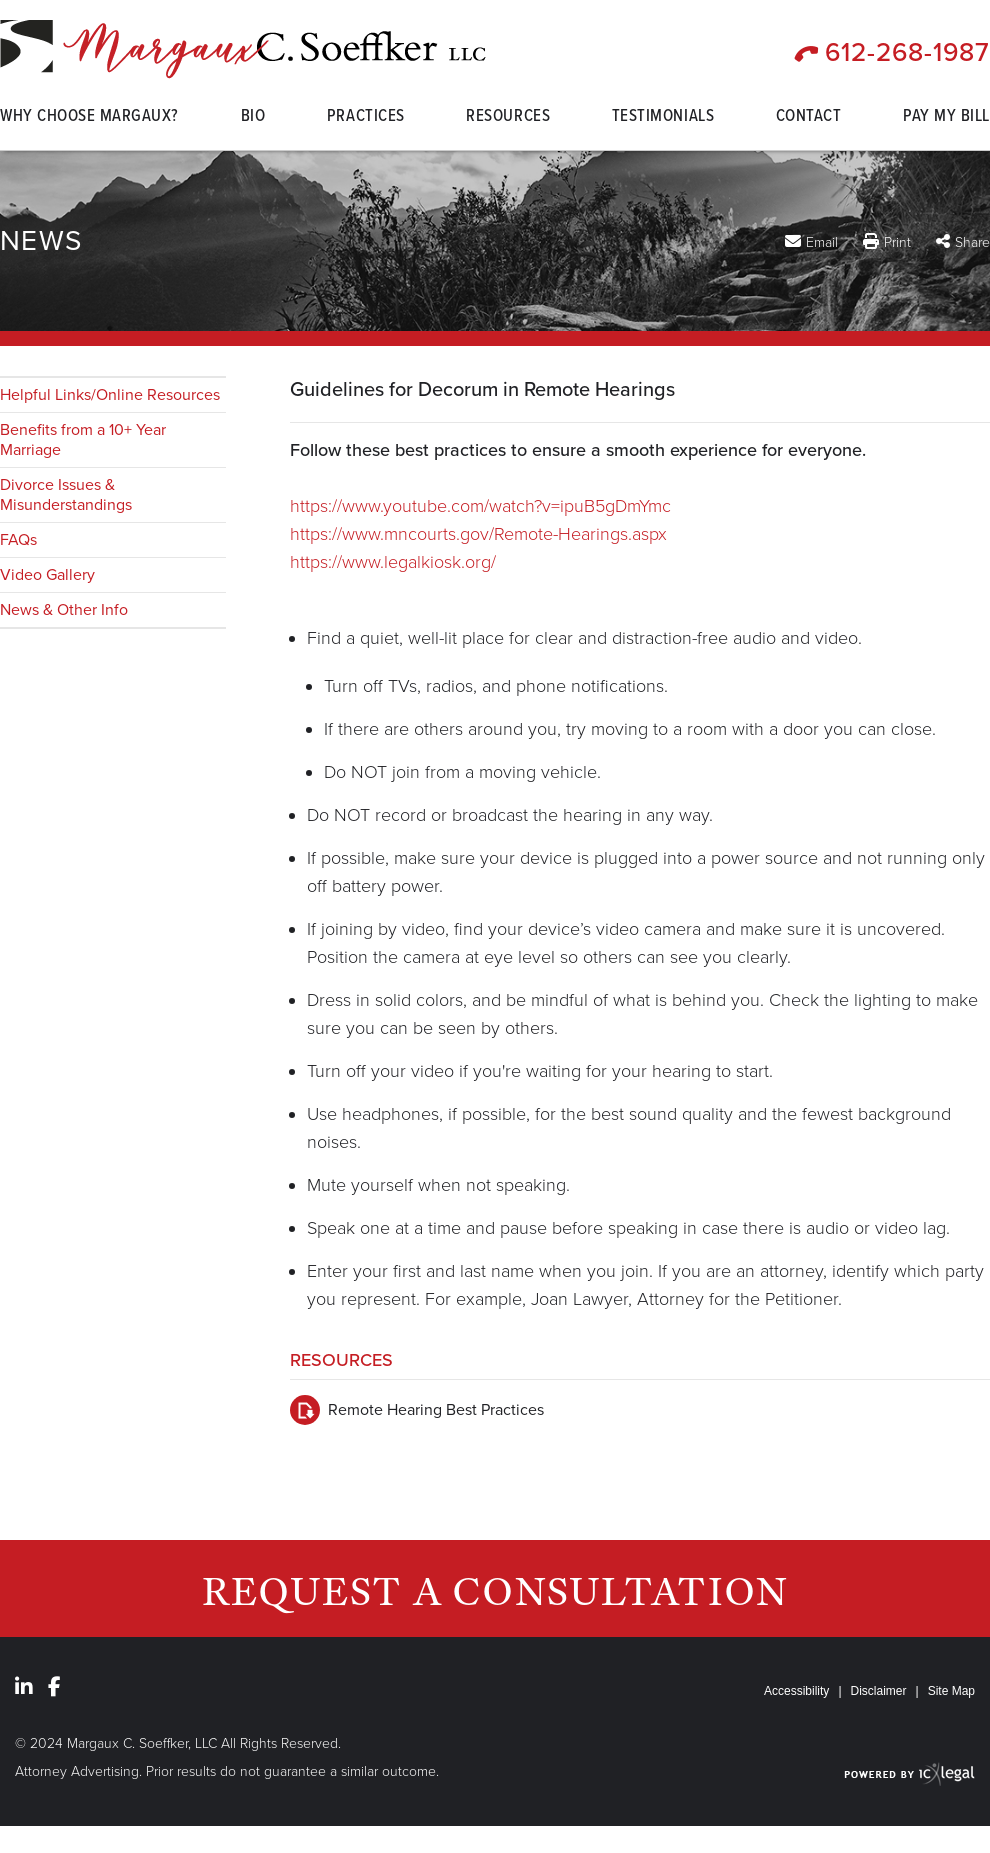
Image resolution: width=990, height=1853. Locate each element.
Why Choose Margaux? (89, 118)
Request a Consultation (495, 1590)
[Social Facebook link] (54, 1687)
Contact (809, 118)
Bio (253, 118)
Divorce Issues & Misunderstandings (66, 495)
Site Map (951, 1691)
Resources (508, 118)
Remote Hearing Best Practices (436, 1410)
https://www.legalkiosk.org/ (393, 562)
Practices (366, 118)
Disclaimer (879, 1691)
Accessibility (796, 1691)
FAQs (18, 540)
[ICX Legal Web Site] (909, 1773)
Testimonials (663, 118)
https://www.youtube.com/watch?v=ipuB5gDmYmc (480, 506)
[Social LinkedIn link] (24, 1687)
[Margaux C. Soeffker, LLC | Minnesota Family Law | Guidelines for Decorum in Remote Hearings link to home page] (243, 49)
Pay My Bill (946, 118)
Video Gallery (47, 575)
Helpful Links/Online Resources (110, 395)
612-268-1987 (907, 52)
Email (822, 242)
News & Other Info (64, 610)
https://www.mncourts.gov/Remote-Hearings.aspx (478, 534)
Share (972, 242)
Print (897, 242)
